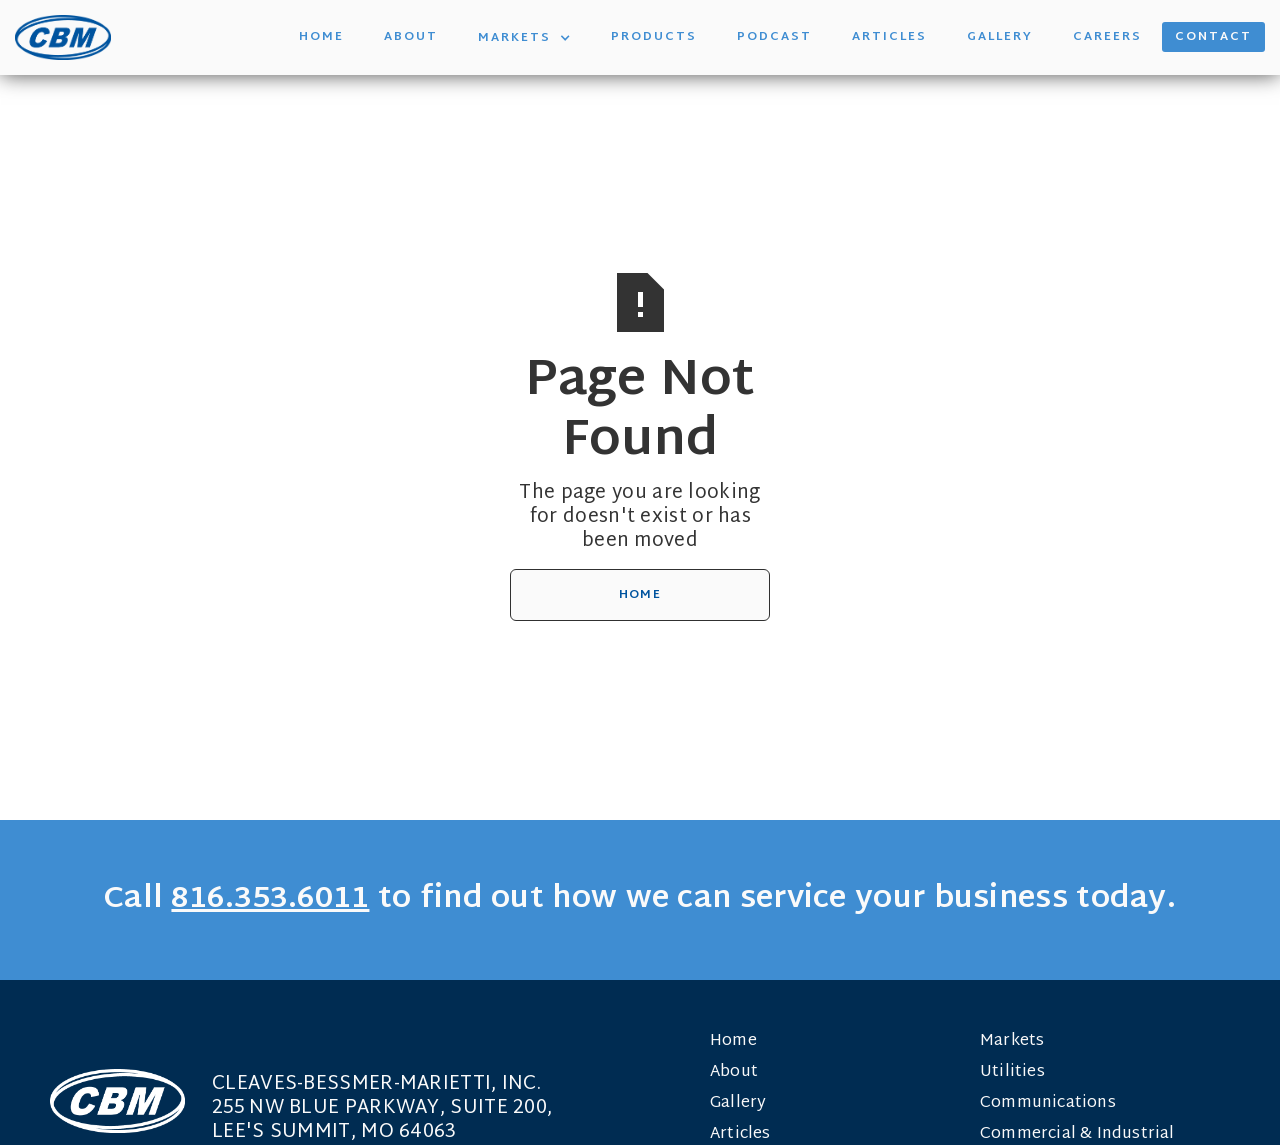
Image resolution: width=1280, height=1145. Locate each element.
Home (321, 37)
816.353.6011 (270, 899)
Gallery (1000, 37)
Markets (1012, 1041)
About (411, 37)
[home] (63, 37)
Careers (1107, 37)
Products (654, 37)
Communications (1048, 1103)
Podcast (774, 37)
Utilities (1012, 1072)
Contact (1213, 37)
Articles (889, 37)
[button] (524, 37)
